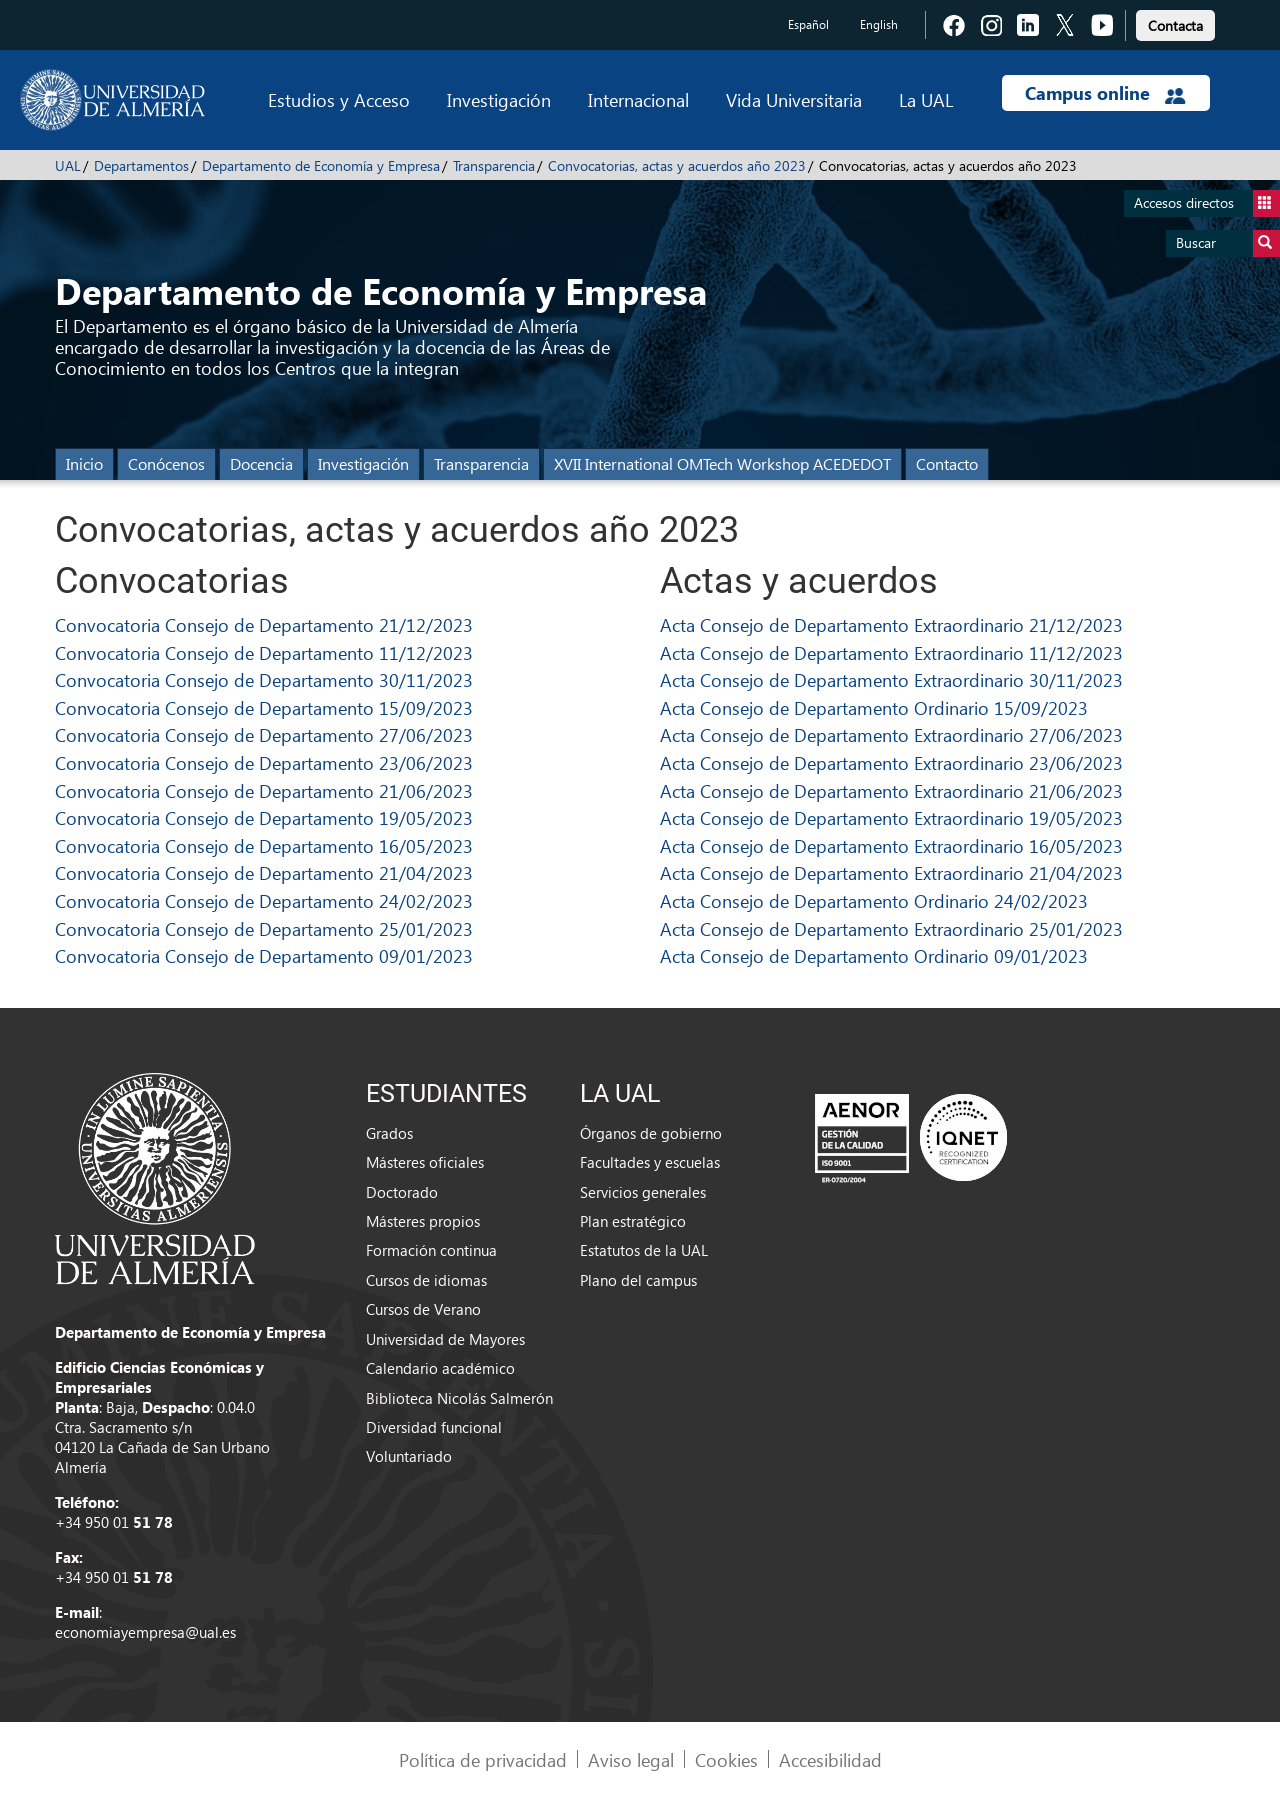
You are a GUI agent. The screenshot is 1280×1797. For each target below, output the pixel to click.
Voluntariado (409, 1456)
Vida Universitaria (794, 99)
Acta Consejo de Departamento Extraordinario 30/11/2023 (891, 679)
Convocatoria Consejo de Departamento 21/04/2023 (264, 872)
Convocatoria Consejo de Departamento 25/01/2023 (264, 928)
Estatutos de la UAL (644, 1250)
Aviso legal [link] (631, 1759)
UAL (68, 165)
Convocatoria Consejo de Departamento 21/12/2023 (264, 624)
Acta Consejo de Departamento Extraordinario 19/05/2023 (891, 817)
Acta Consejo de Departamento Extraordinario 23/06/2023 (891, 762)
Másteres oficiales (425, 1162)
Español (808, 24)
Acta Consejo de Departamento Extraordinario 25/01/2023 (891, 928)
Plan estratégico (633, 1221)
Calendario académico (440, 1368)
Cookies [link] (726, 1759)
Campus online (1105, 93)
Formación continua (431, 1250)
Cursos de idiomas (426, 1280)
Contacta (1175, 25)
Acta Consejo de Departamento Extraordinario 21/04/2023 (891, 872)
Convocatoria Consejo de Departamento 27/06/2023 (264, 734)
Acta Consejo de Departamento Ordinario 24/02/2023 (874, 900)
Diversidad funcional (434, 1427)
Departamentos (141, 165)
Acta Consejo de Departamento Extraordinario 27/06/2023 (891, 734)
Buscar (1228, 243)
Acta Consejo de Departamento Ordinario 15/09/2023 (874, 707)
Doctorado (402, 1192)
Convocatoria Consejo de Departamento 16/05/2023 (264, 845)
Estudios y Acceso (339, 99)
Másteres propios (423, 1221)
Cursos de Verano (423, 1309)
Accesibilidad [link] (830, 1759)
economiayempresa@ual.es (145, 1632)
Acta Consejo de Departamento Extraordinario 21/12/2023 (891, 624)
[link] (1175, 22)
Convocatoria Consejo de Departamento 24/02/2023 (264, 900)
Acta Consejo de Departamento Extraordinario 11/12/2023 (891, 652)
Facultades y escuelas (650, 1162)
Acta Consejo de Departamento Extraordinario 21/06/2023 (891, 790)
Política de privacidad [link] (483, 1759)
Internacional (638, 99)
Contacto (947, 463)
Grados (389, 1133)
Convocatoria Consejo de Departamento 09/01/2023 (264, 955)
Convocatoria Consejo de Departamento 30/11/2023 (264, 679)
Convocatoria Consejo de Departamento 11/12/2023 (264, 652)
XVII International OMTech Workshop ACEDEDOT (722, 463)
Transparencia (494, 165)
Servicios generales (643, 1192)
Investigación (499, 99)
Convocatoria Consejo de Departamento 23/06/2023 (264, 762)
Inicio (84, 463)
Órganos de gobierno (651, 1133)
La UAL (926, 99)
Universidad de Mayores (445, 1339)
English (879, 24)
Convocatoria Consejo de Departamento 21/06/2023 (264, 790)
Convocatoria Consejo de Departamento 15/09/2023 (264, 707)
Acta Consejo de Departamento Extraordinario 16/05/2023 (891, 845)
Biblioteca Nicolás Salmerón (459, 1398)
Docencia (261, 463)
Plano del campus (638, 1280)
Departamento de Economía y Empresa (321, 165)
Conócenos (166, 463)
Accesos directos (1207, 203)
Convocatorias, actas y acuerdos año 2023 (677, 165)
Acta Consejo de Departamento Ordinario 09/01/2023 (874, 955)
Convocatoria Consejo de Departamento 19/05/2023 (264, 817)
